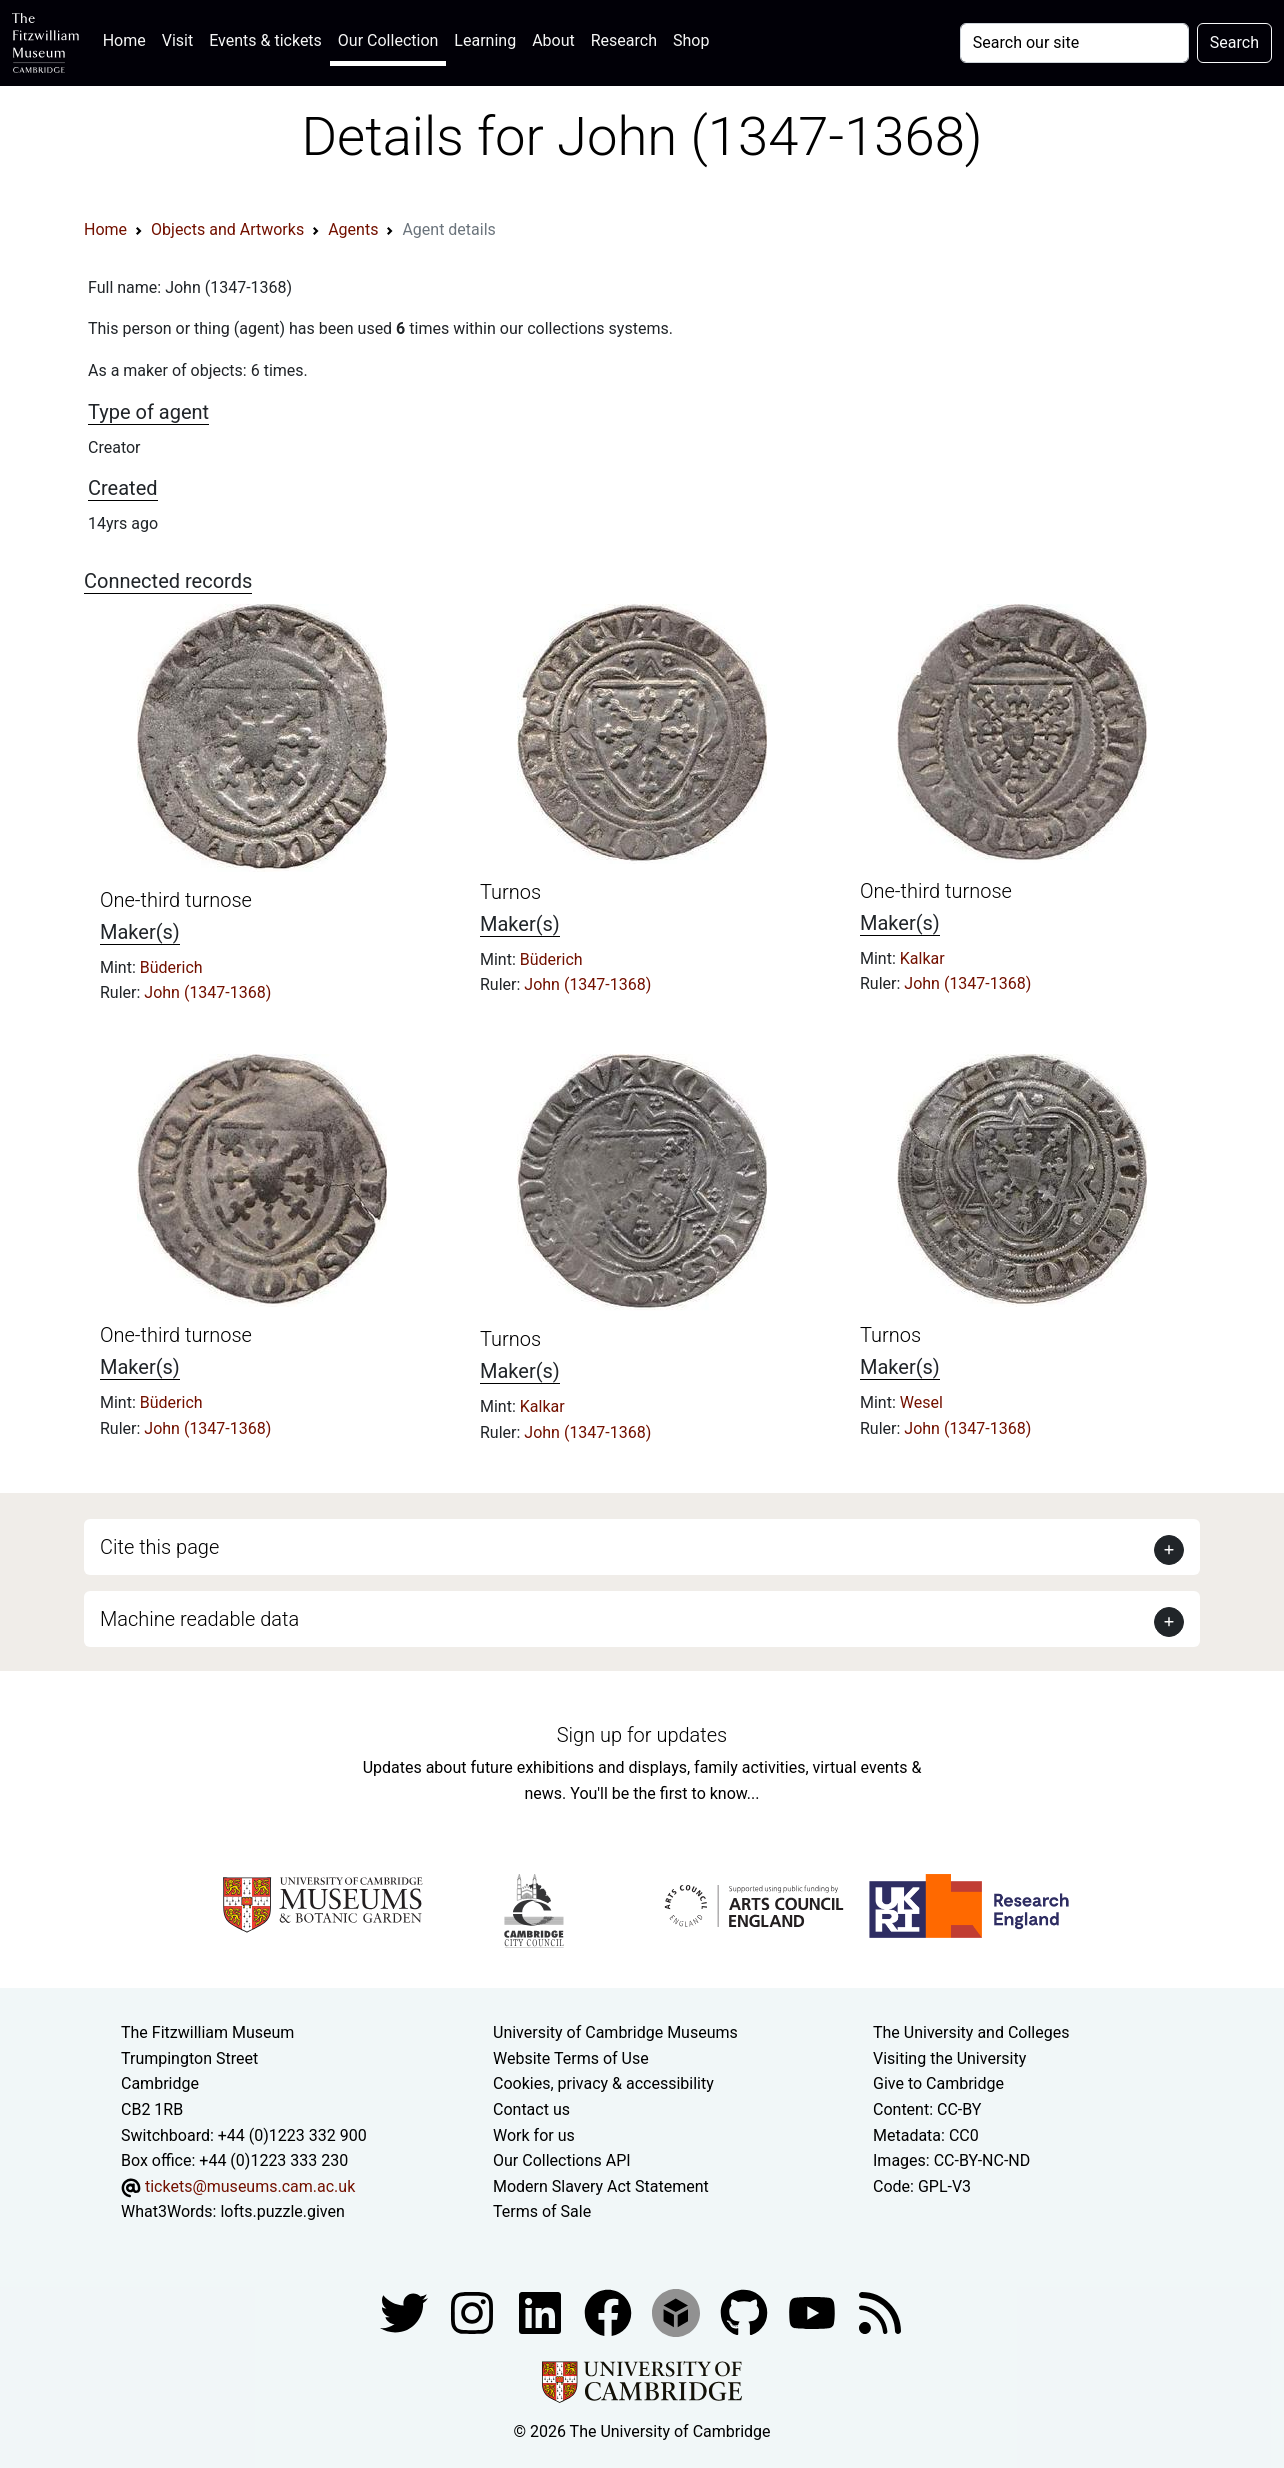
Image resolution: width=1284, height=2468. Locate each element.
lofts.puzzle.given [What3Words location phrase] (282, 2211)
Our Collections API (562, 2160)
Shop (691, 40)
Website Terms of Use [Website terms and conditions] (571, 2058)
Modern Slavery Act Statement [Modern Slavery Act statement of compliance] (601, 2186)
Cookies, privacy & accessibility (603, 2083)
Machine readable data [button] (199, 1619)
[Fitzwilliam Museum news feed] (880, 2311)
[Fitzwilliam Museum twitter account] (406, 2311)
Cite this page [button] (159, 1547)
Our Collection (388, 40)
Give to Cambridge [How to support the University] (938, 2083)
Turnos (510, 892)
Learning (485, 40)
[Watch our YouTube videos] (814, 2311)
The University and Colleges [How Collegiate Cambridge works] (971, 2032)
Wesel (921, 1402)
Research (624, 40)
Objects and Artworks (227, 229)
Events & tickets (265, 40)
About (553, 40)
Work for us (534, 2135)
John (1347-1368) (207, 992)
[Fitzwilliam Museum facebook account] (542, 2311)
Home (128, 38)
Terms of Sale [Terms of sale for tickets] (542, 2211)
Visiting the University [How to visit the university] (949, 2058)
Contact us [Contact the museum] (531, 2109)
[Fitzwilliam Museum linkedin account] (610, 2311)
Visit (177, 40)
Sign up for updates (642, 1735)
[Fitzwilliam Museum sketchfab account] (678, 2311)
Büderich (171, 967)
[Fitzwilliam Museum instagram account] (474, 2311)
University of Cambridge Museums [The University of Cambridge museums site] (615, 2032)
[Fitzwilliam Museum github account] (746, 2311)
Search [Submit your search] (1234, 42)
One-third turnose (176, 900)
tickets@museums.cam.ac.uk (250, 2186)
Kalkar (922, 958)
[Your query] (1074, 43)
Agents (353, 229)
